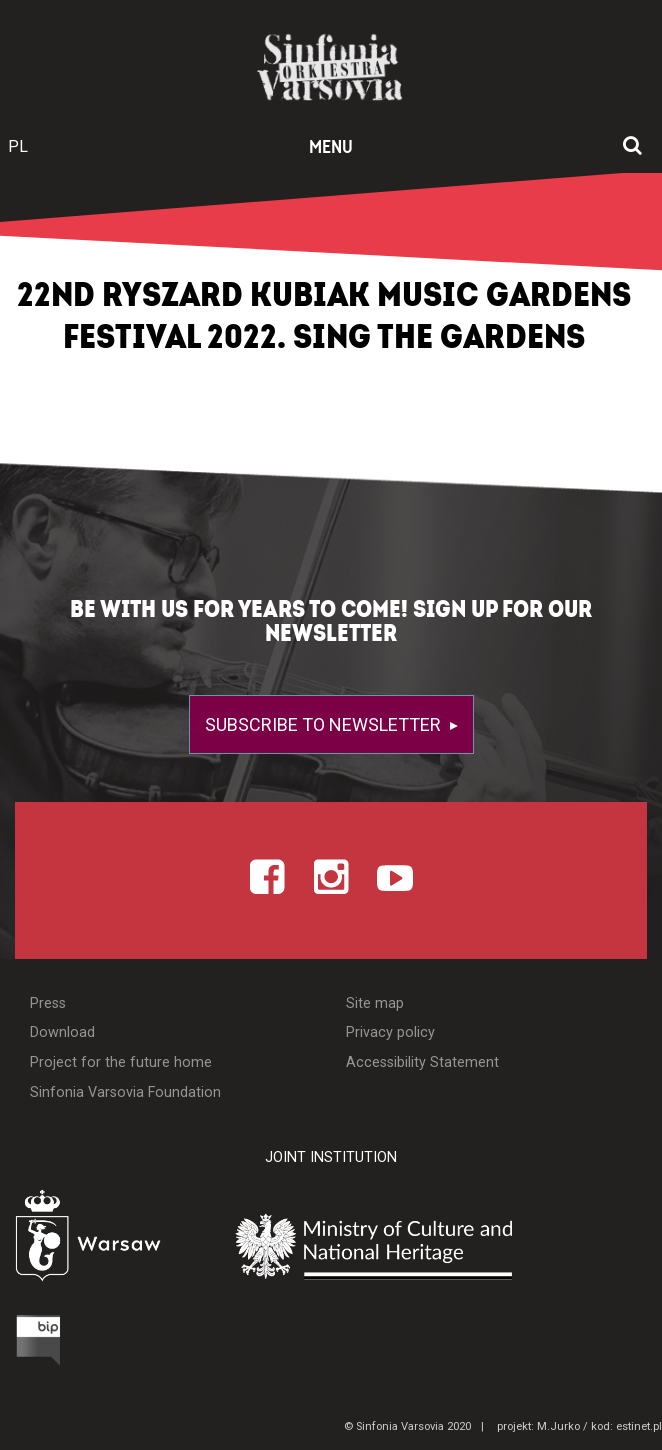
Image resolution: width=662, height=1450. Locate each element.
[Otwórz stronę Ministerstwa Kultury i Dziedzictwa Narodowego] (444, 1244)
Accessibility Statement (422, 1062)
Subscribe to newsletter (325, 724)
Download (62, 1032)
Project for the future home (121, 1062)
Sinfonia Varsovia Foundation (125, 1092)
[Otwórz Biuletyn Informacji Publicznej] (42, 1339)
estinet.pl (639, 1426)
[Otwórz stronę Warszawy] (107, 1239)
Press (48, 1003)
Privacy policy (390, 1032)
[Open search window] (632, 147)
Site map (375, 1003)
